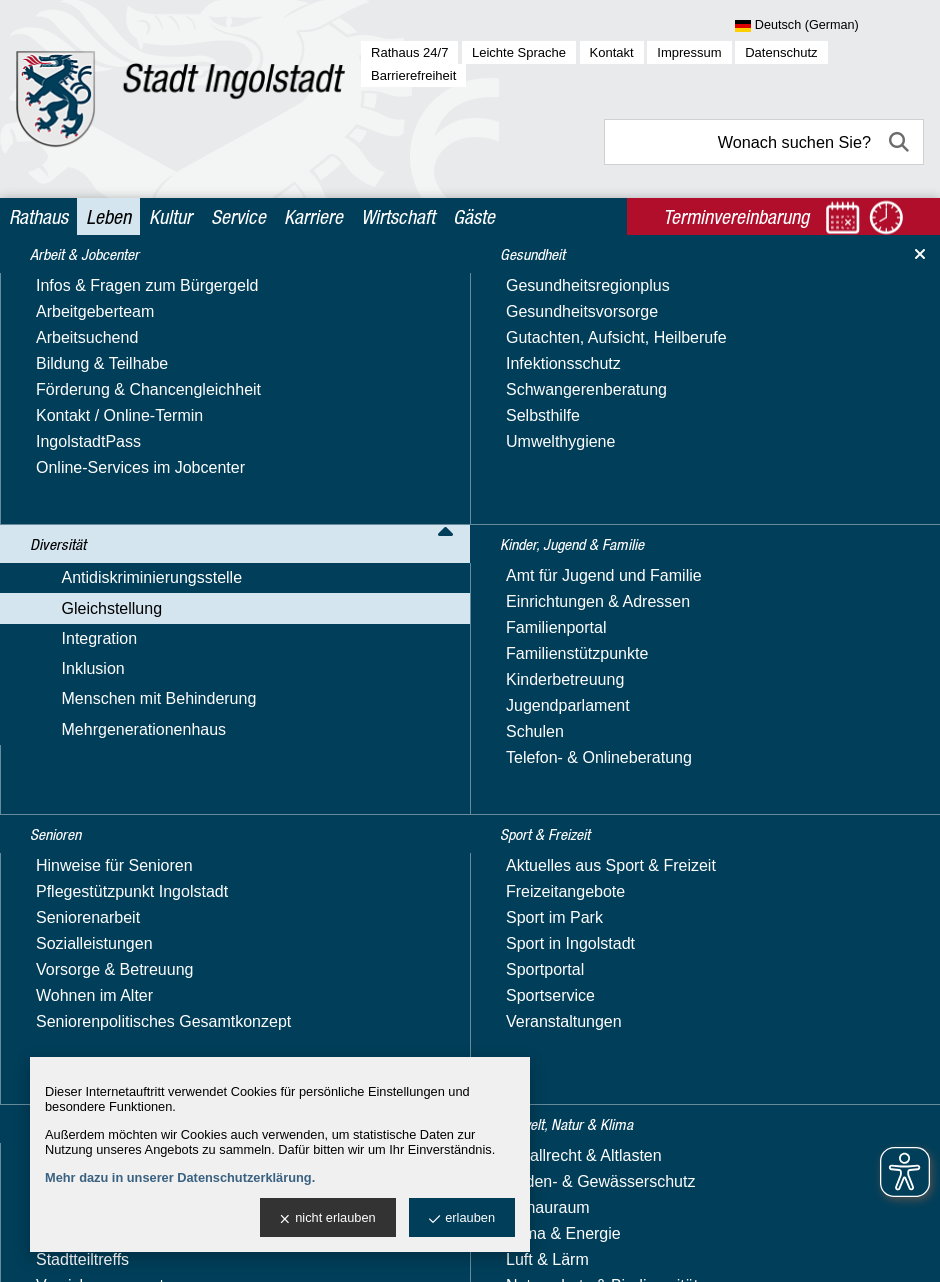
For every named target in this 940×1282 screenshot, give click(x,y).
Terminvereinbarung (626, 769)
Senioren (57, 984)
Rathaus (38, 216)
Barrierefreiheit (413, 75)
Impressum (689, 52)
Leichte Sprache (519, 52)
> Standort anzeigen (406, 651)
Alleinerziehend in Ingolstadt (146, 757)
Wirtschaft (398, 216)
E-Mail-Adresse (388, 563)
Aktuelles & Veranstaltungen (146, 413)
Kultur (170, 216)
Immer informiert (104, 553)
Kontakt (612, 52)
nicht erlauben (327, 1218)
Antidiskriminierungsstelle (116, 355)
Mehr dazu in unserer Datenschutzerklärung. (180, 1177)
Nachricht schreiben (404, 587)
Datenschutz (781, 52)
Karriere (313, 216)
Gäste (474, 216)
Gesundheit (66, 907)
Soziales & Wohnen (95, 1023)
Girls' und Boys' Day (117, 729)
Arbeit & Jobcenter (94, 283)
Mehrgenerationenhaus (108, 873)
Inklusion (57, 815)
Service (238, 216)
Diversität (59, 322)
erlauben (462, 1218)
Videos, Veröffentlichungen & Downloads (148, 692)
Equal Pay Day (99, 469)
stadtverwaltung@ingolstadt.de (686, 1246)
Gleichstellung (76, 384)
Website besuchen (399, 611)
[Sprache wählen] (829, 26)
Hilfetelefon (86, 525)
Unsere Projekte (103, 655)
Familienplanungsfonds (128, 497)
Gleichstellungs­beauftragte (140, 441)
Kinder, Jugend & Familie (116, 946)
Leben (108, 216)
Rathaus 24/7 (409, 52)
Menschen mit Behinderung (123, 844)
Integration (64, 786)
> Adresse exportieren (412, 675)
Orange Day (89, 627)
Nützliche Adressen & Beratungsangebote (122, 590)
